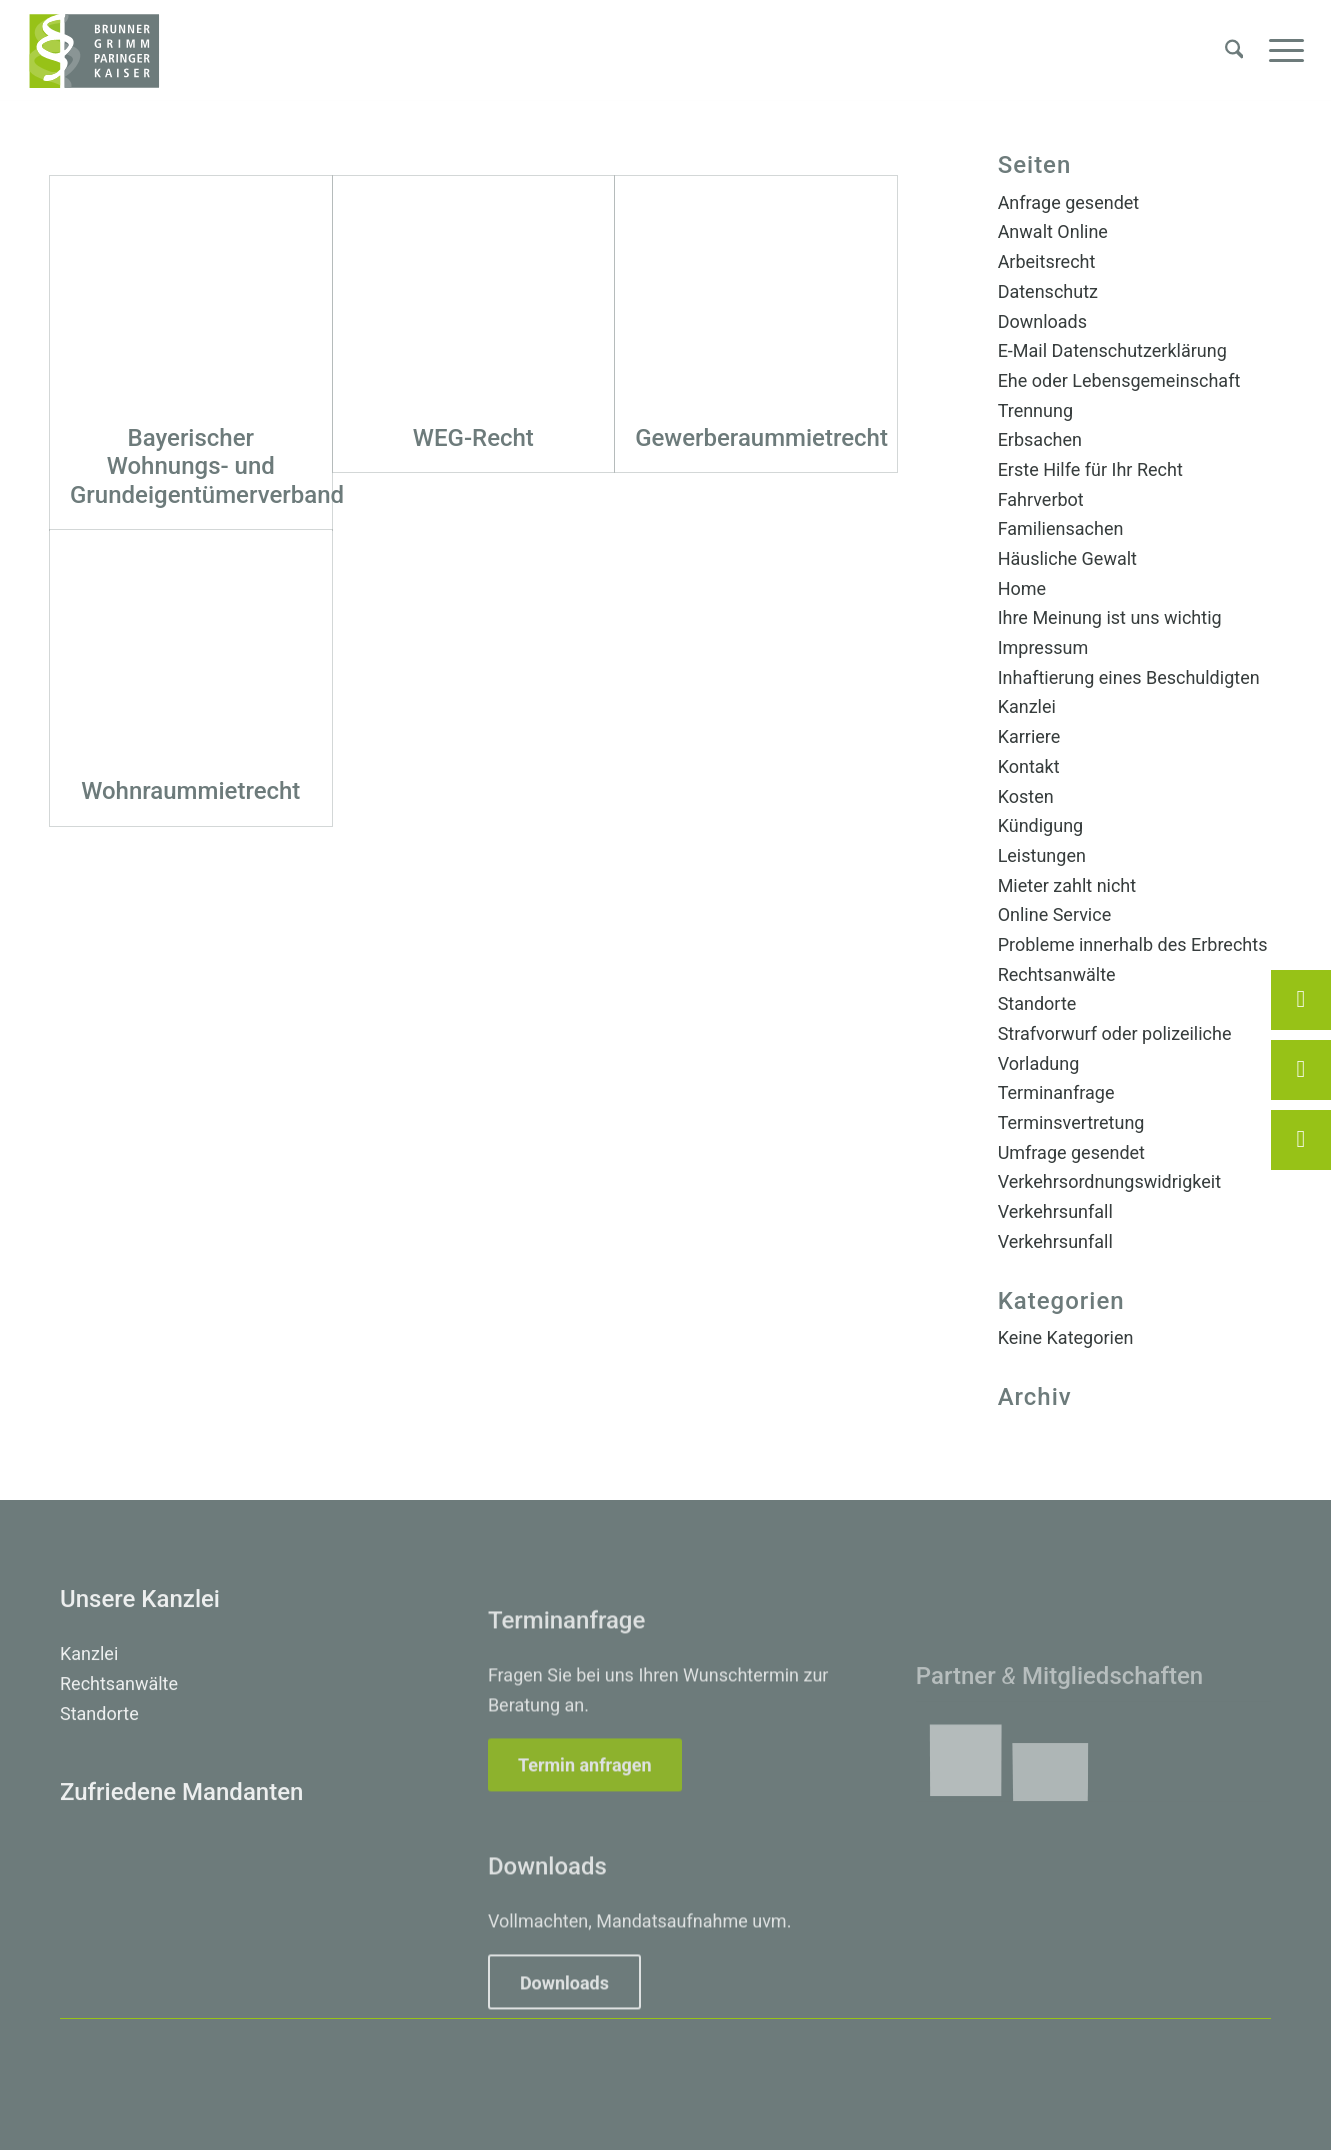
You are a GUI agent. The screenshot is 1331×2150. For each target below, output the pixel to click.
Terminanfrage (1056, 1092)
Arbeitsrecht (1047, 261)
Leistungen (1042, 855)
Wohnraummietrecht (190, 791)
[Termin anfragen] (585, 1855)
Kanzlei (1027, 706)
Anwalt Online (1053, 231)
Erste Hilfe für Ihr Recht (1090, 469)
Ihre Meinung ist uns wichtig (1110, 617)
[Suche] (1234, 51)
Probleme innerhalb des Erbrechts (1133, 944)
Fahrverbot (1041, 499)
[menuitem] (1234, 51)
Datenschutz (1048, 291)
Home (1022, 588)
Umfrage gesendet (1071, 1152)
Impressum (1043, 647)
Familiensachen (1061, 528)
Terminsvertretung (1071, 1122)
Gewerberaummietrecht (761, 438)
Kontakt (1029, 766)
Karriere (1029, 736)
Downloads (1042, 321)
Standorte (1037, 1003)
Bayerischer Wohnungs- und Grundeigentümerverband (207, 467)
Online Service (1055, 914)
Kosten (1026, 796)
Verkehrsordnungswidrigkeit (1109, 1181)
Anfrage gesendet (1069, 202)
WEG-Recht (473, 438)
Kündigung (1041, 825)
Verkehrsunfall (1055, 1211)
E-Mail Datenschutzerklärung (1112, 350)
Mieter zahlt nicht (1067, 885)
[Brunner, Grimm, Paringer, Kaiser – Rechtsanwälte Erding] (94, 51)
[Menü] (1280, 51)
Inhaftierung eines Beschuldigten (1129, 677)
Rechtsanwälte (1057, 974)
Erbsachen (1040, 439)
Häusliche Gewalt (1067, 558)
